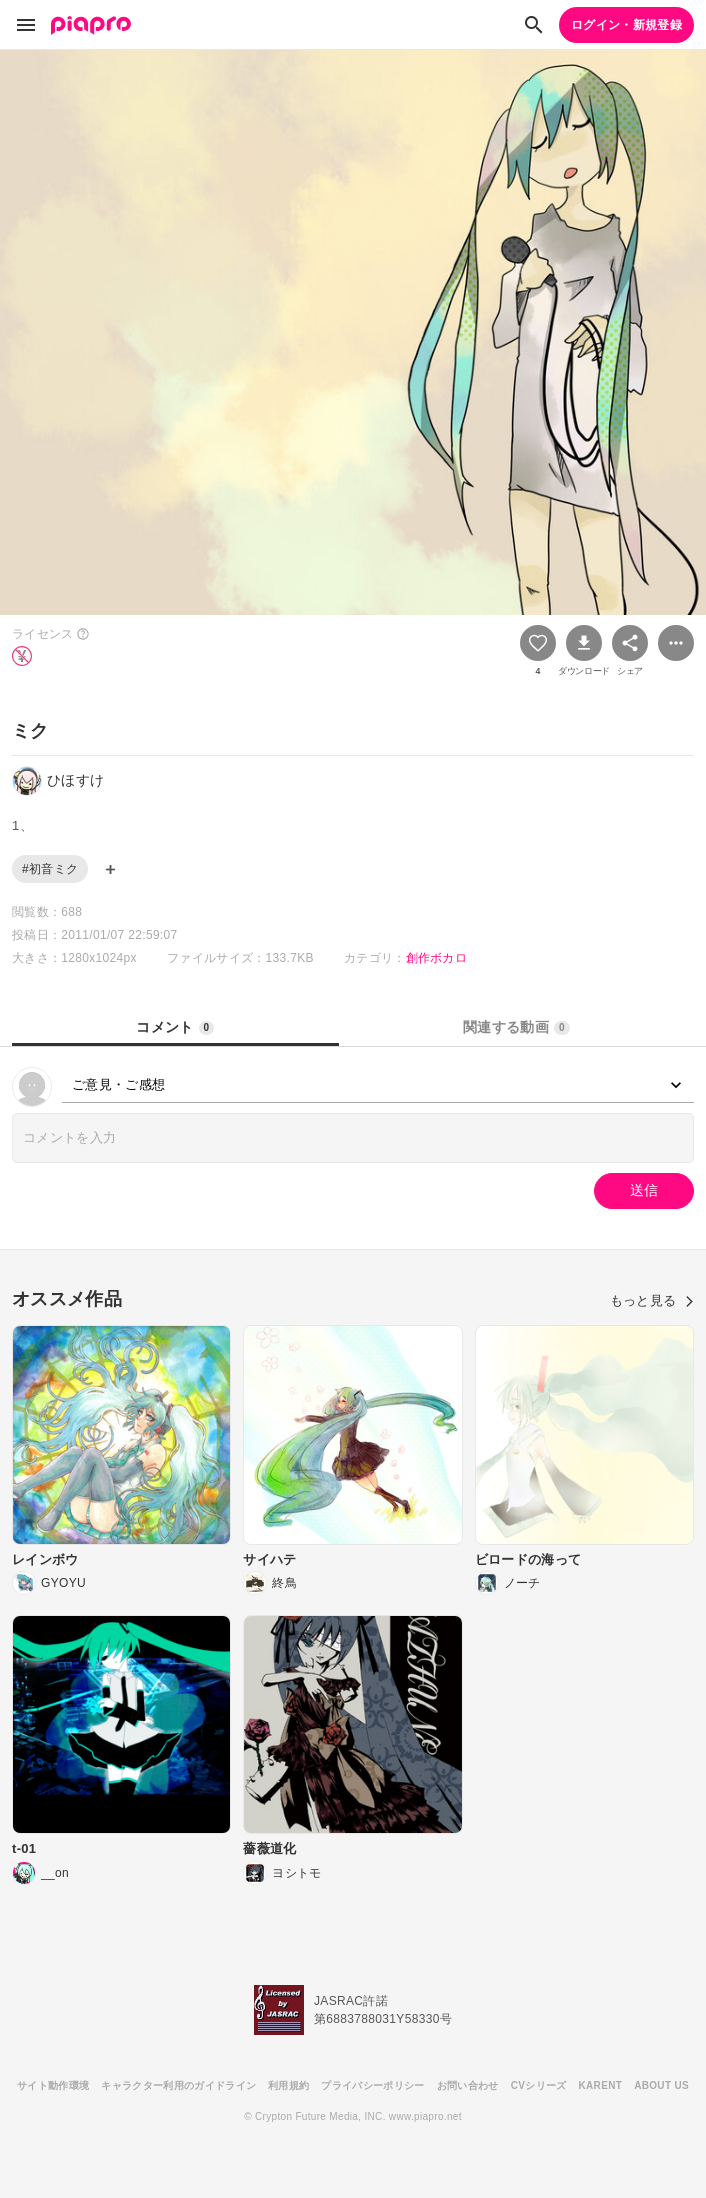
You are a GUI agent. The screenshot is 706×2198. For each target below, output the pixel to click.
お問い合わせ (468, 2085)
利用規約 (288, 2085)
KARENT (601, 2085)
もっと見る (652, 1300)
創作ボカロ (437, 958)
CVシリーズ (539, 2085)
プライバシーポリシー (372, 2085)
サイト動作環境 (53, 2085)
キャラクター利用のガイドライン (178, 2085)
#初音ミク (50, 869)
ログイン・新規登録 (626, 25)
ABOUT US (661, 2085)
